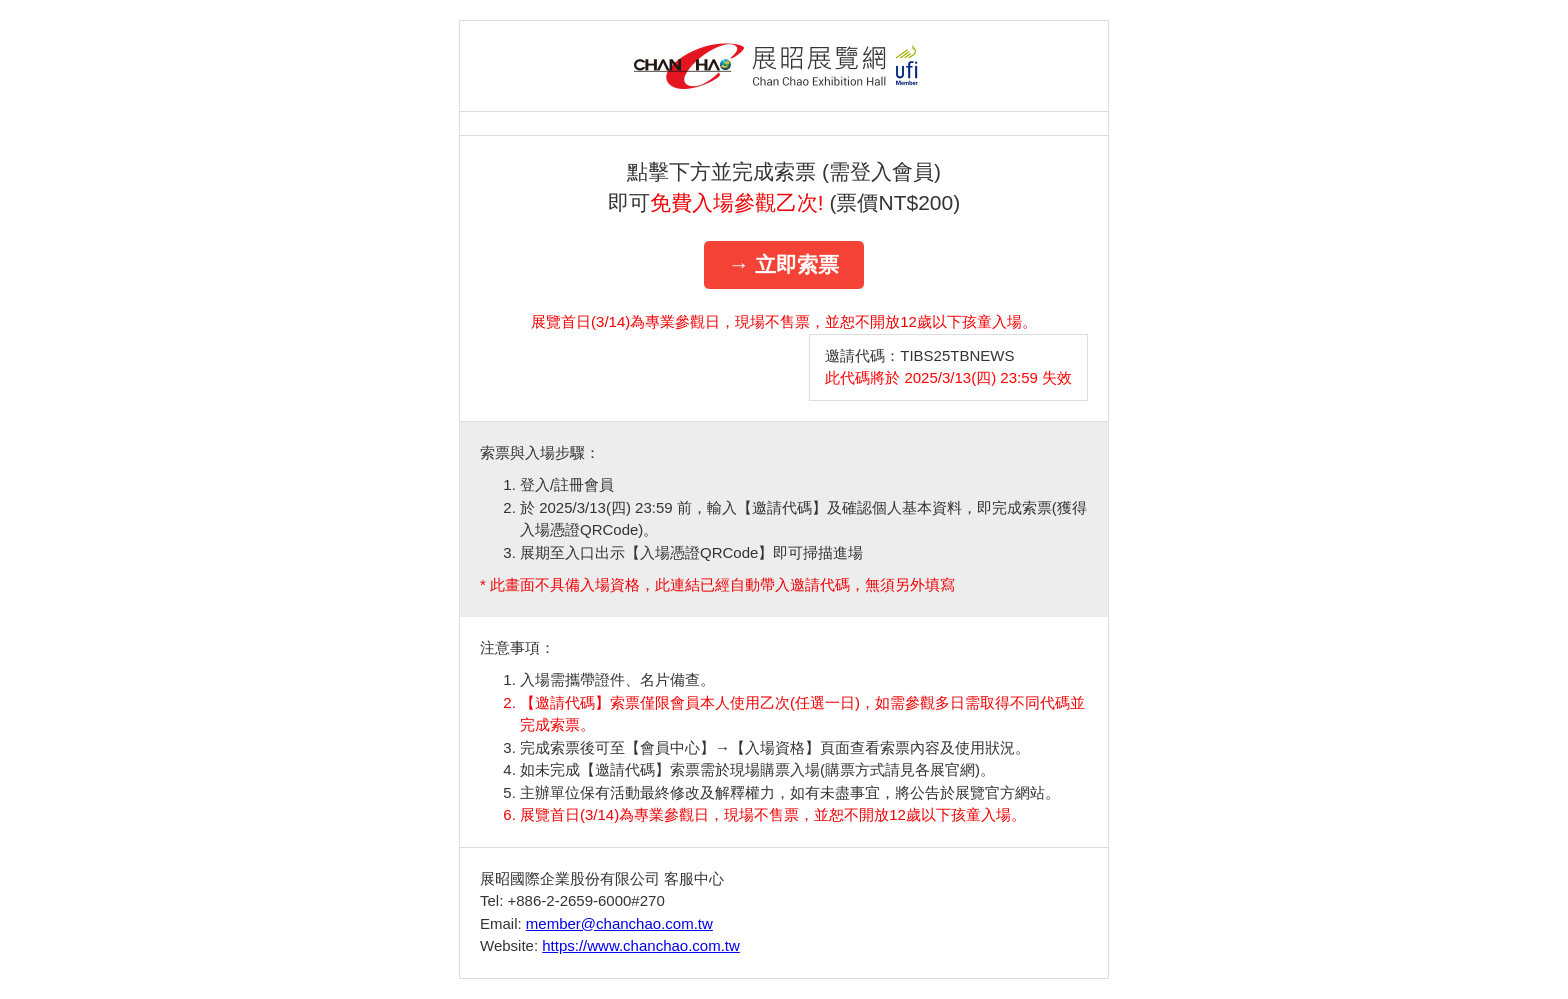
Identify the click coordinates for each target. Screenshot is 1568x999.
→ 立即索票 (784, 264)
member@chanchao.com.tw (619, 923)
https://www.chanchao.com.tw (641, 945)
